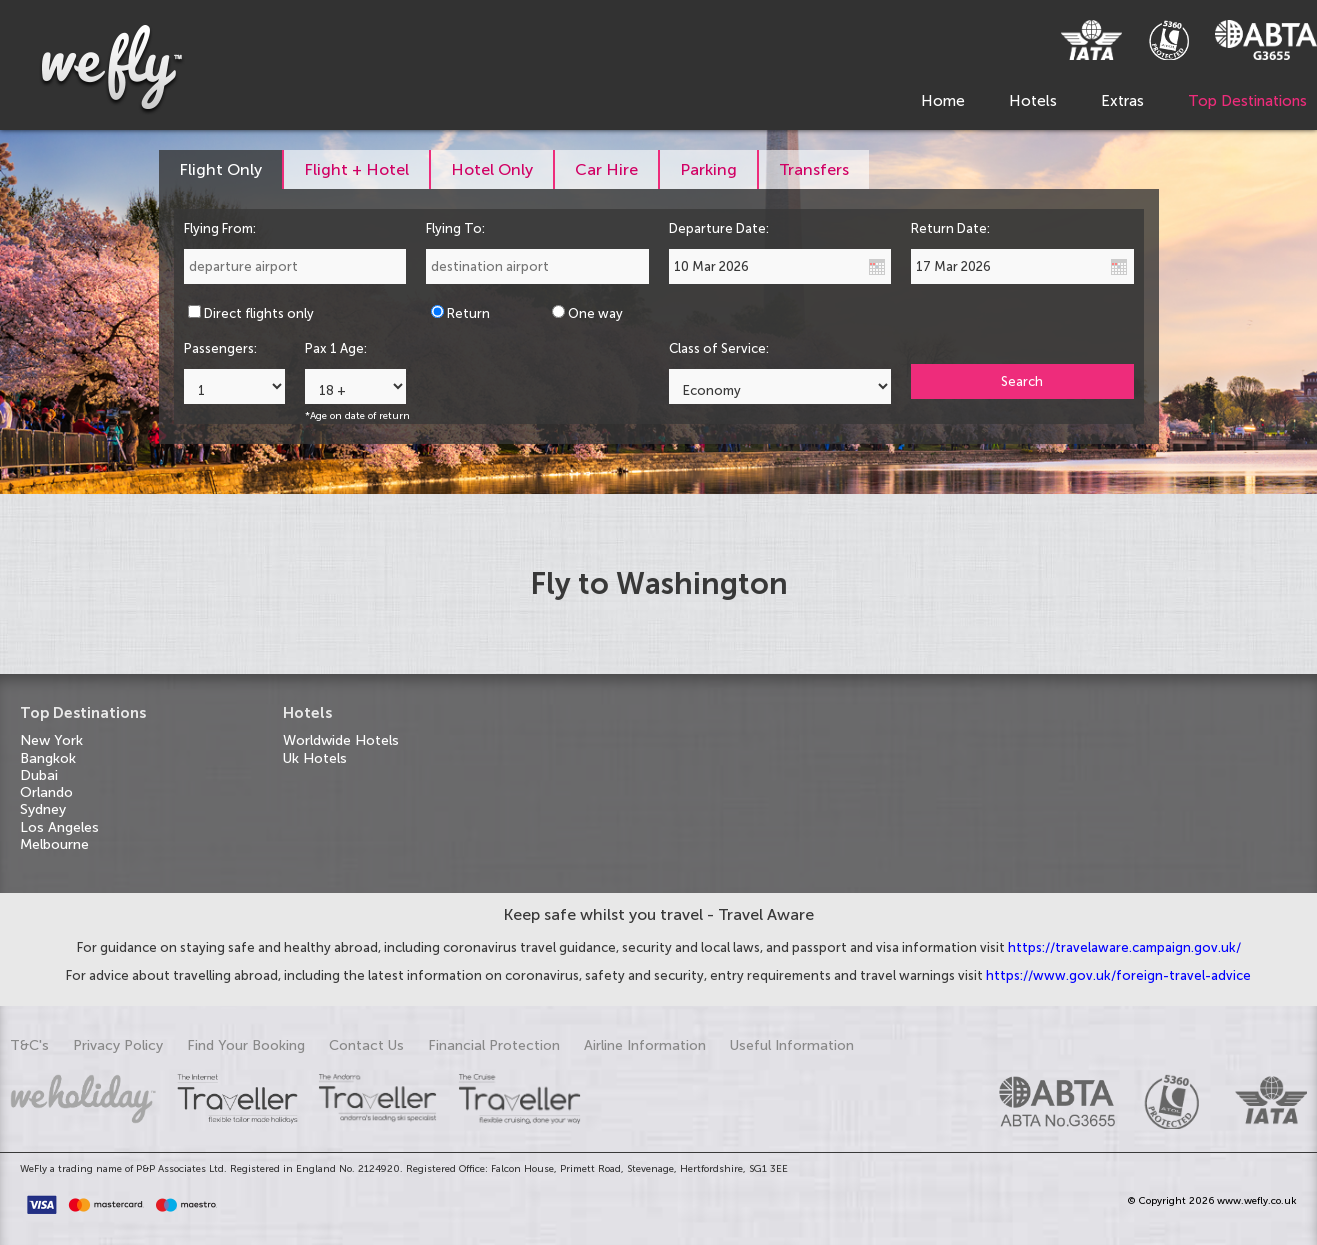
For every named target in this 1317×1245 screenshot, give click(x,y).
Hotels (1033, 101)
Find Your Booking (246, 1045)
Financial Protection (494, 1045)
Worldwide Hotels (341, 740)
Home (943, 101)
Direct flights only (259, 313)
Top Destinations (1247, 101)
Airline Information (645, 1045)
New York (51, 740)
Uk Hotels (315, 758)
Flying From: (220, 228)
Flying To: (455, 228)
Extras (1122, 101)
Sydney (43, 809)
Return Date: (950, 228)
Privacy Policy (118, 1045)
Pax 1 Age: (336, 348)
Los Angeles (59, 827)
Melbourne (54, 844)
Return (468, 313)
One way (595, 313)
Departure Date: (719, 228)
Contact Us (366, 1045)
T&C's (29, 1045)
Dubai (39, 775)
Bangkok (48, 758)
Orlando (46, 792)
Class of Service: (719, 348)
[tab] (221, 169)
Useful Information (792, 1045)
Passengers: (220, 348)
